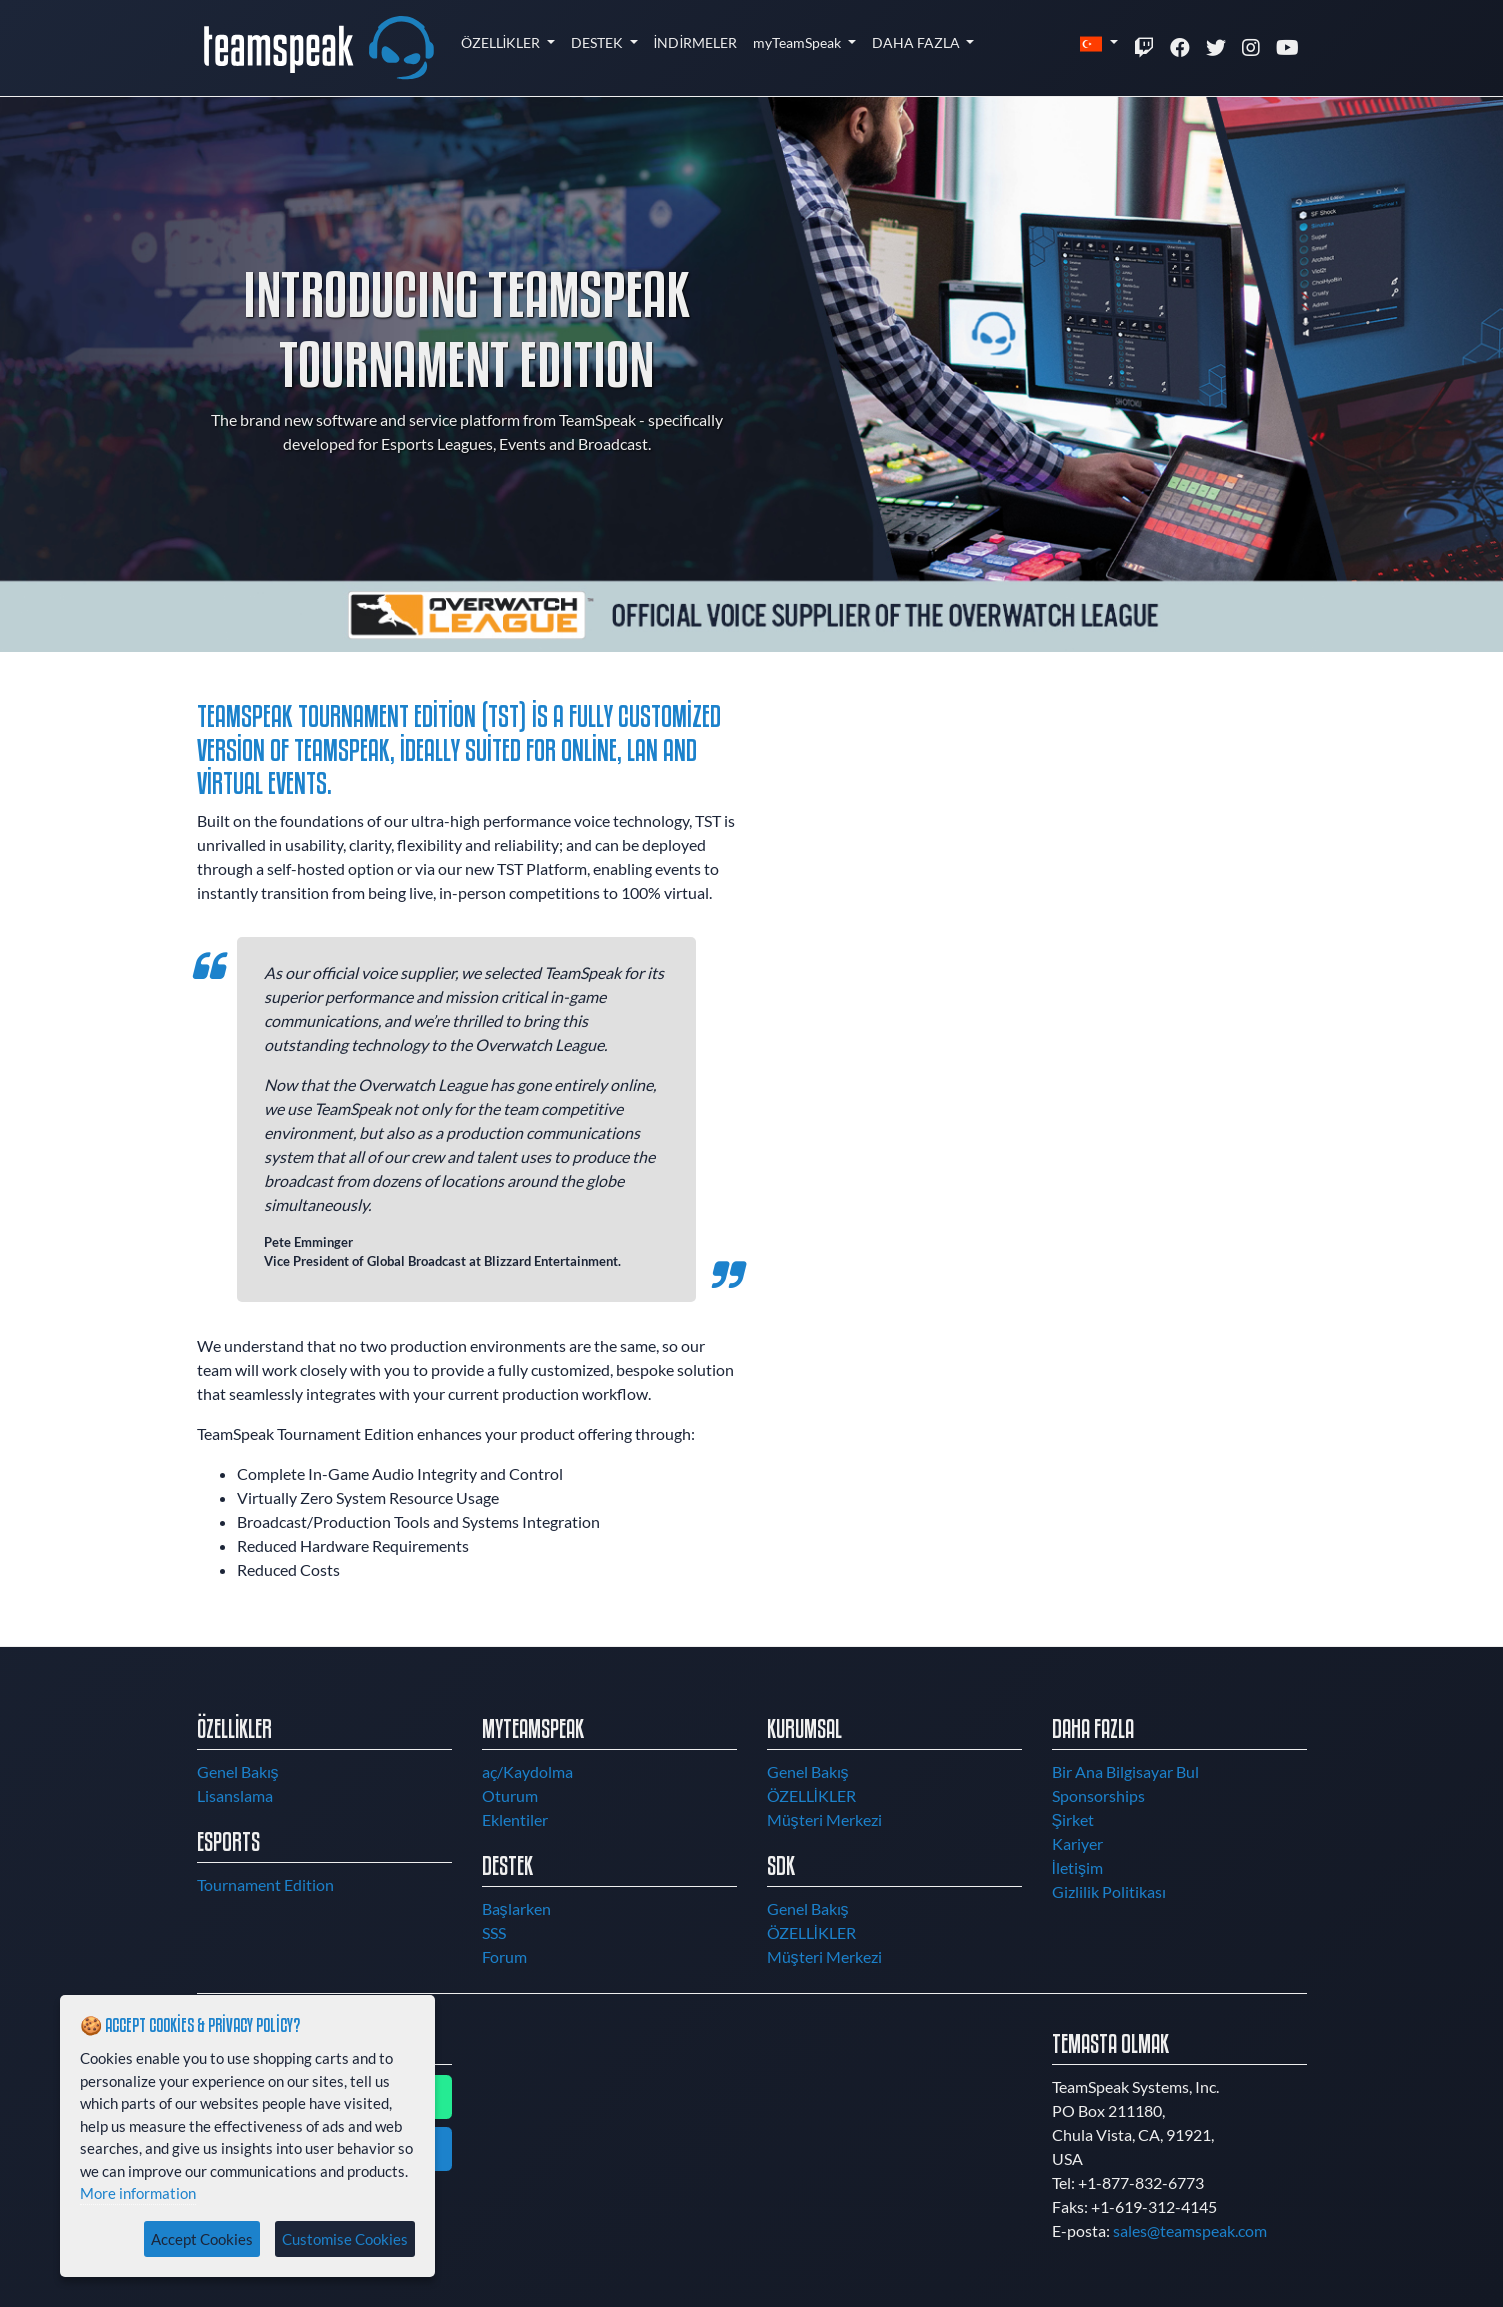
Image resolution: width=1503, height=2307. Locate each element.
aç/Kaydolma (527, 1771)
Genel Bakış (238, 1771)
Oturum (510, 1795)
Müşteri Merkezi (824, 1819)
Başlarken (516, 1908)
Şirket (1073, 1819)
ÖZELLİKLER (502, 42)
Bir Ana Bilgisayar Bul (1125, 1771)
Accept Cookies (202, 2239)
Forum (504, 1956)
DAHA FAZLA (917, 42)
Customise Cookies (345, 2239)
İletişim (1077, 1867)
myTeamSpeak (798, 42)
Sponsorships (1098, 1795)
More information (138, 2193)
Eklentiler (515, 1819)
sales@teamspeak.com (1190, 2230)
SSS (494, 1932)
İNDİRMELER (696, 42)
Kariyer (1077, 1843)
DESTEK (598, 42)
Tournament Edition (265, 1884)
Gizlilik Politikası (1109, 1891)
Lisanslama (235, 1795)
